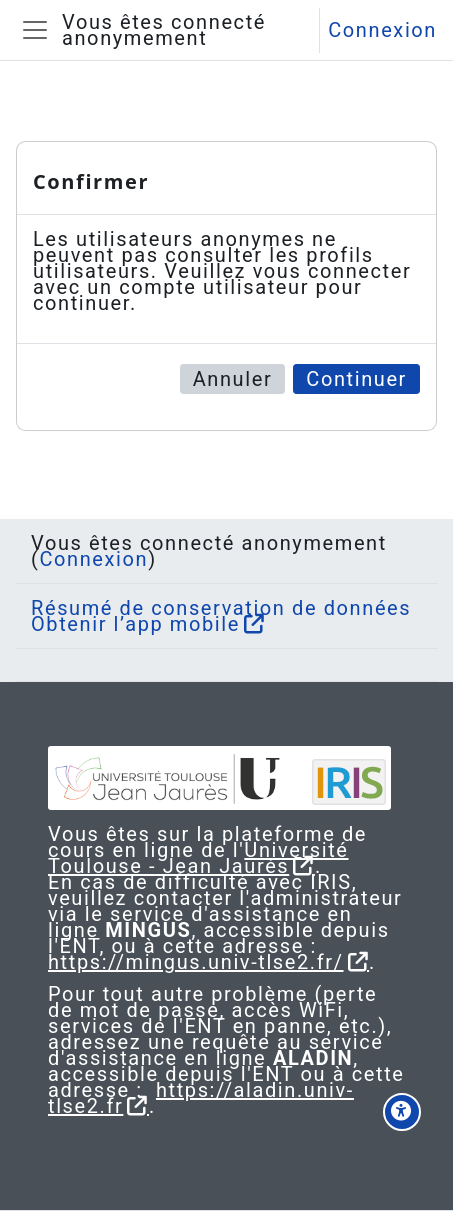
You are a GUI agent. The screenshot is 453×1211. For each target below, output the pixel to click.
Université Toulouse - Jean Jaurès (198, 858)
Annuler (233, 379)
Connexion (382, 30)
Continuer (356, 379)
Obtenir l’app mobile (135, 624)
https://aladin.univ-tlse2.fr (201, 1098)
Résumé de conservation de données (221, 608)
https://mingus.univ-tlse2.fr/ (196, 962)
